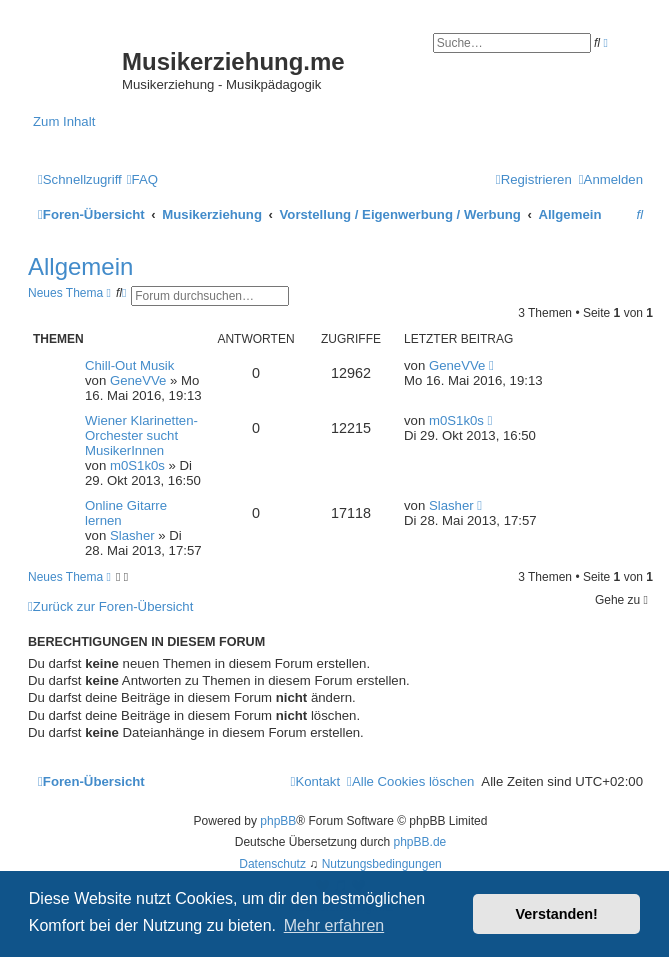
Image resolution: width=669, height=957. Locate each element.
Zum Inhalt (64, 121)
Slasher (132, 535)
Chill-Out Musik (129, 365)
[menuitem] (142, 179)
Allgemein (80, 266)
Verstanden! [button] (557, 914)
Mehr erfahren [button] (334, 925)
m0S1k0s (137, 465)
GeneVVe (138, 380)
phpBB (278, 821)
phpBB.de (420, 842)
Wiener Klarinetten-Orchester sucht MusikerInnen (141, 435)
